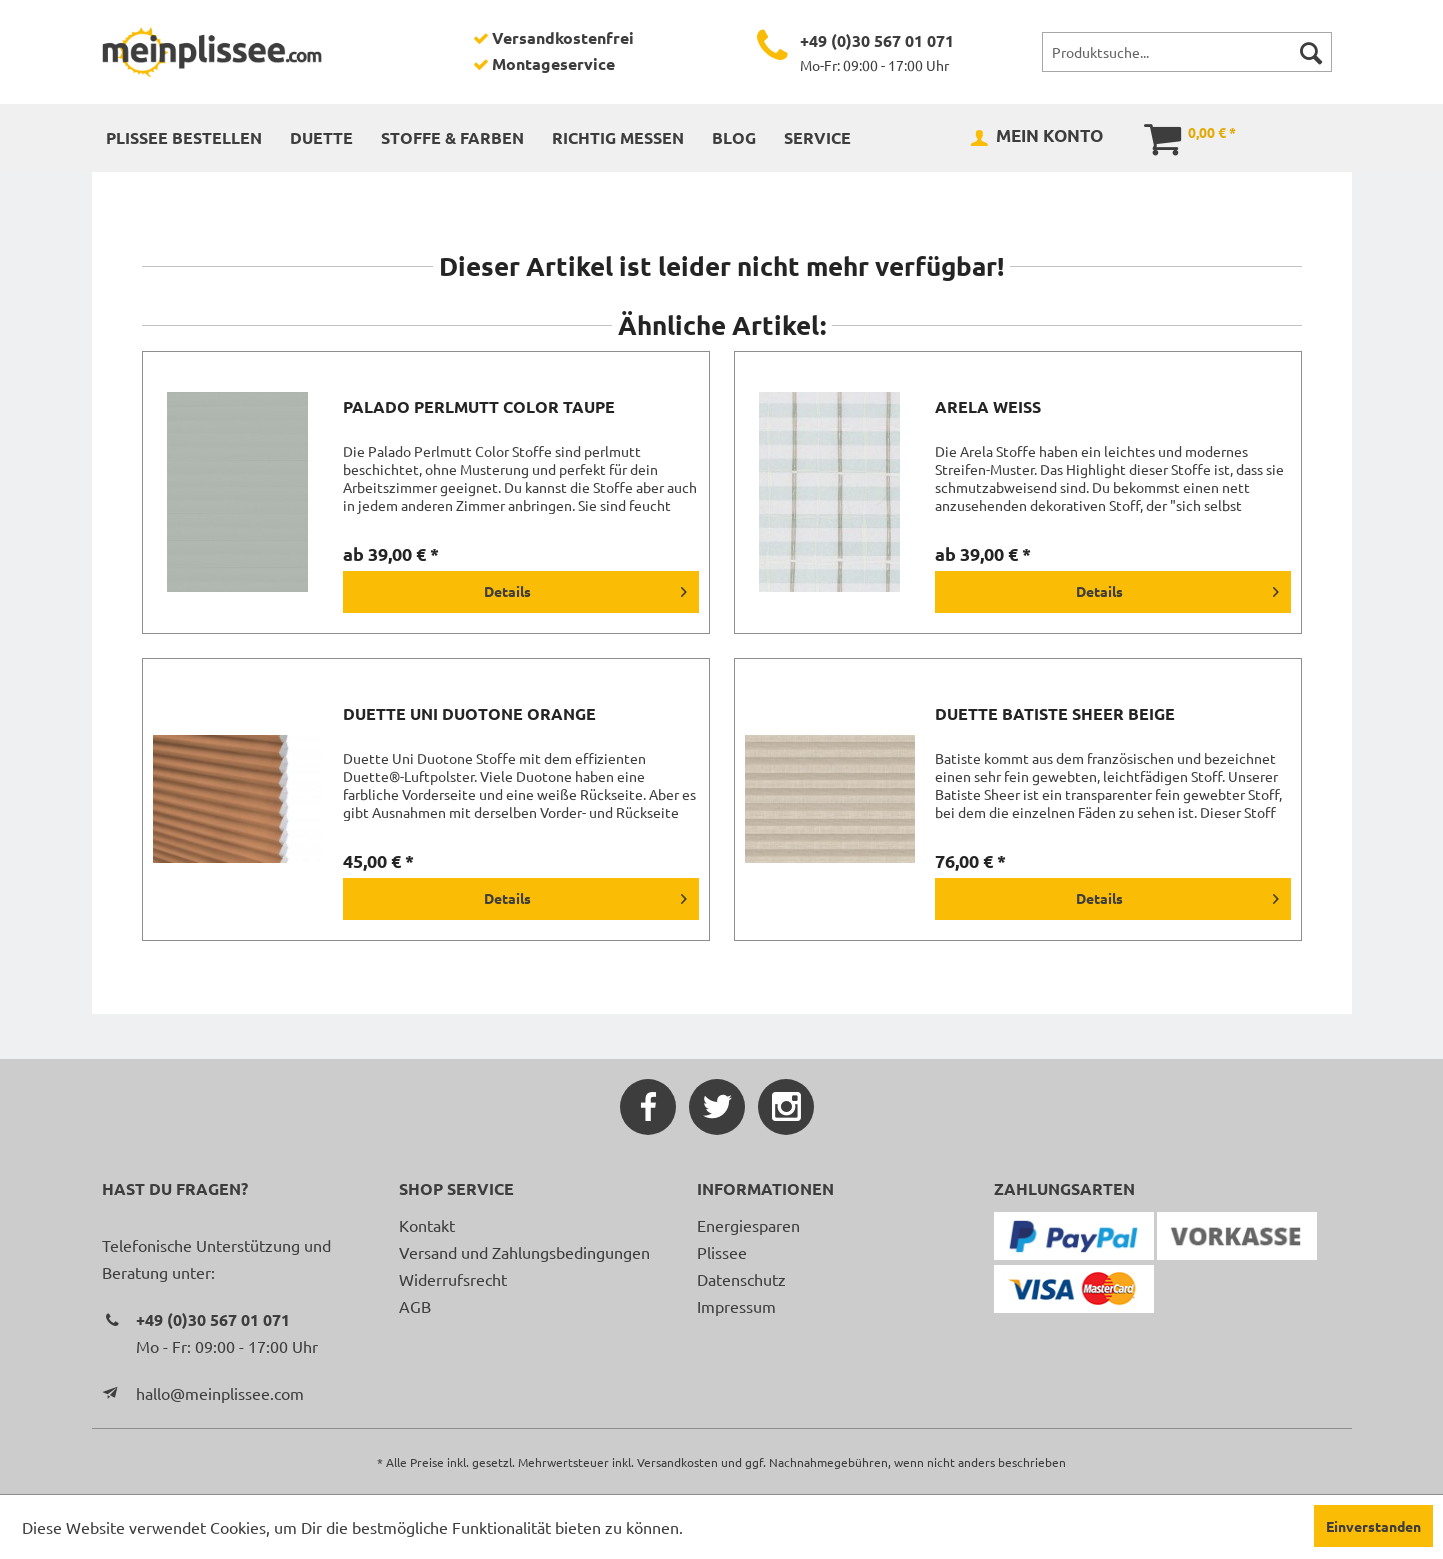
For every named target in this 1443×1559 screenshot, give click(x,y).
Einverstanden (1373, 1526)
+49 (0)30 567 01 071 (877, 40)
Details (585, 588)
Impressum (736, 1306)
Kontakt (427, 1225)
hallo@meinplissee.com (220, 1393)
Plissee (722, 1252)
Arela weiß (988, 407)
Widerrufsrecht (453, 1279)
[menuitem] (1187, 52)
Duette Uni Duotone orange (469, 714)
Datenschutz (741, 1279)
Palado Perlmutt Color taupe (479, 407)
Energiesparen (748, 1225)
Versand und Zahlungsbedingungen (524, 1252)
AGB (415, 1306)
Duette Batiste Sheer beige (1055, 714)
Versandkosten (677, 1462)
